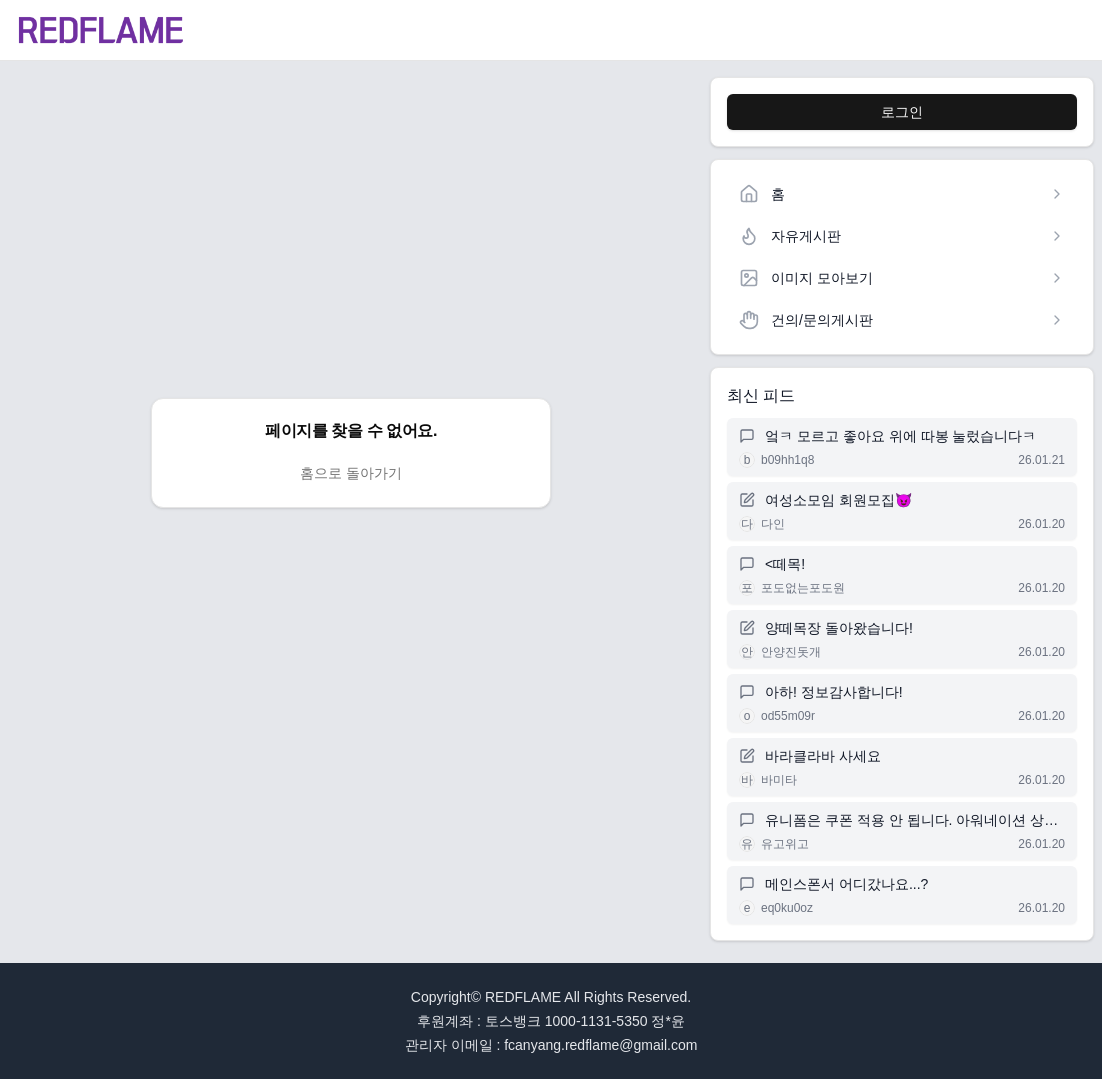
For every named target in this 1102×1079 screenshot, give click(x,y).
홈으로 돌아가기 (351, 473)
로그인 (902, 112)
